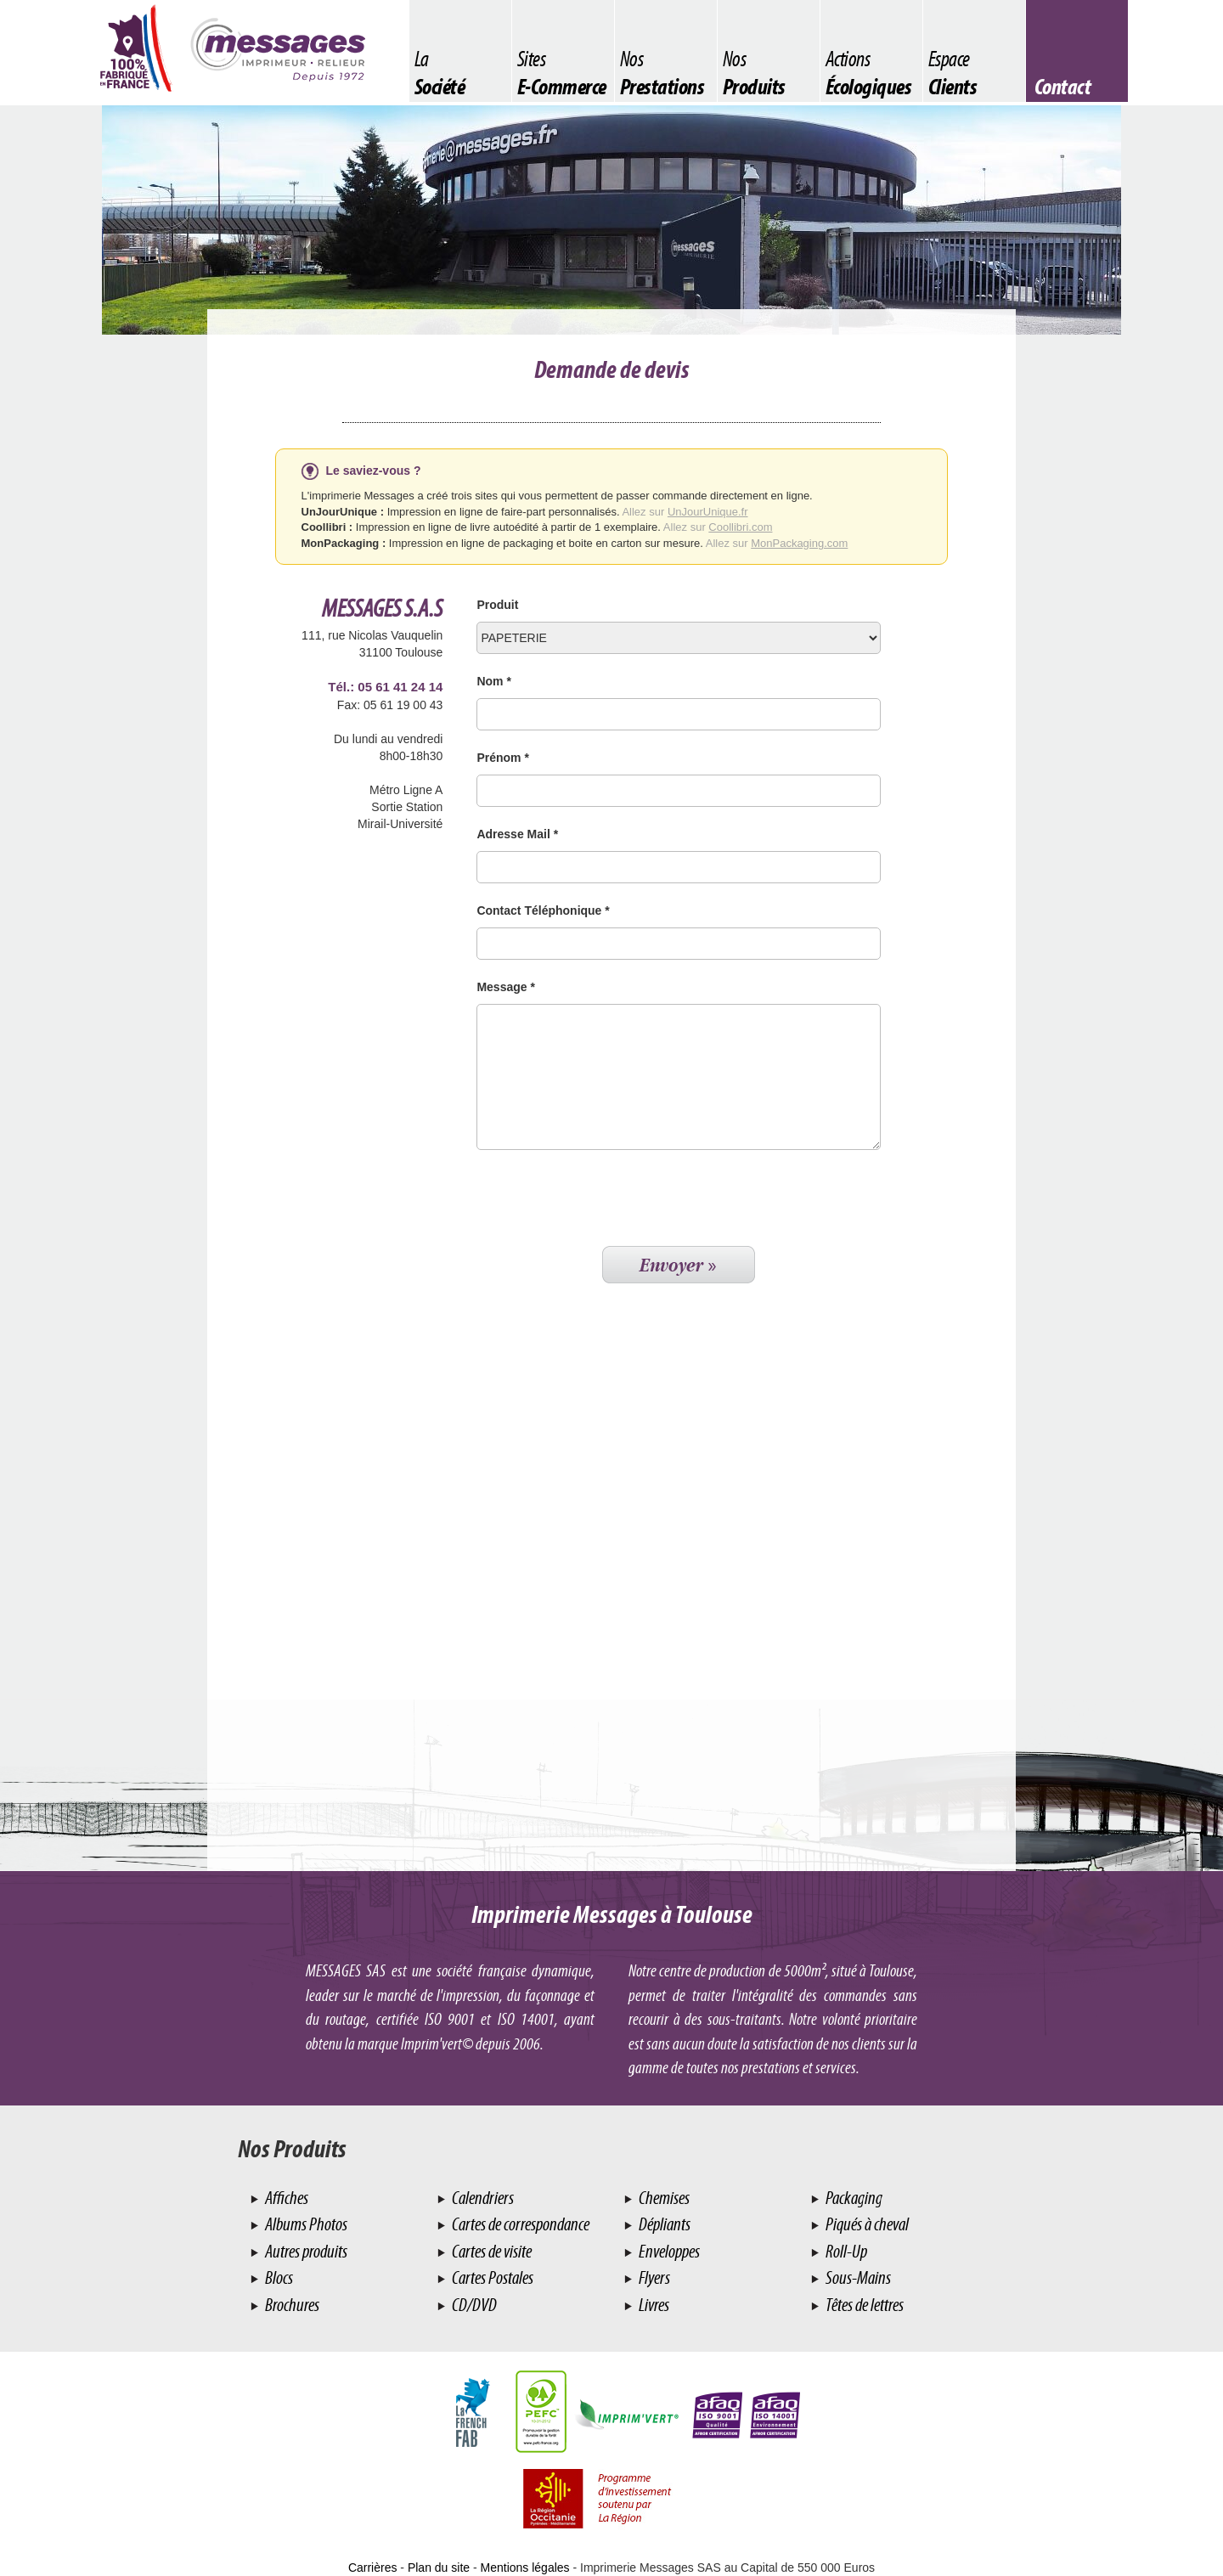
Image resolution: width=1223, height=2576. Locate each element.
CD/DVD (473, 2304)
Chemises (663, 2197)
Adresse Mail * (517, 834)
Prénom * (502, 757)
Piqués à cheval (866, 2223)
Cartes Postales (491, 2277)
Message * (505, 987)
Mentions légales (525, 2567)
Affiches (285, 2197)
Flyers (653, 2277)
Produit (497, 605)
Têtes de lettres (863, 2304)
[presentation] (605, 1200)
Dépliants (663, 2223)
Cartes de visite (490, 2251)
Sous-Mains (857, 2277)
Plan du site (439, 2567)
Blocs (277, 2277)
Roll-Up (845, 2251)
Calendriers (481, 2197)
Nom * (493, 681)
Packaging (852, 2197)
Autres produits (304, 2251)
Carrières (372, 2567)
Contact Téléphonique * (542, 910)
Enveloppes (668, 2251)
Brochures (290, 2304)
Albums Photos (304, 2223)
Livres (652, 2304)
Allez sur (684, 511)
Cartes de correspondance (519, 2223)
